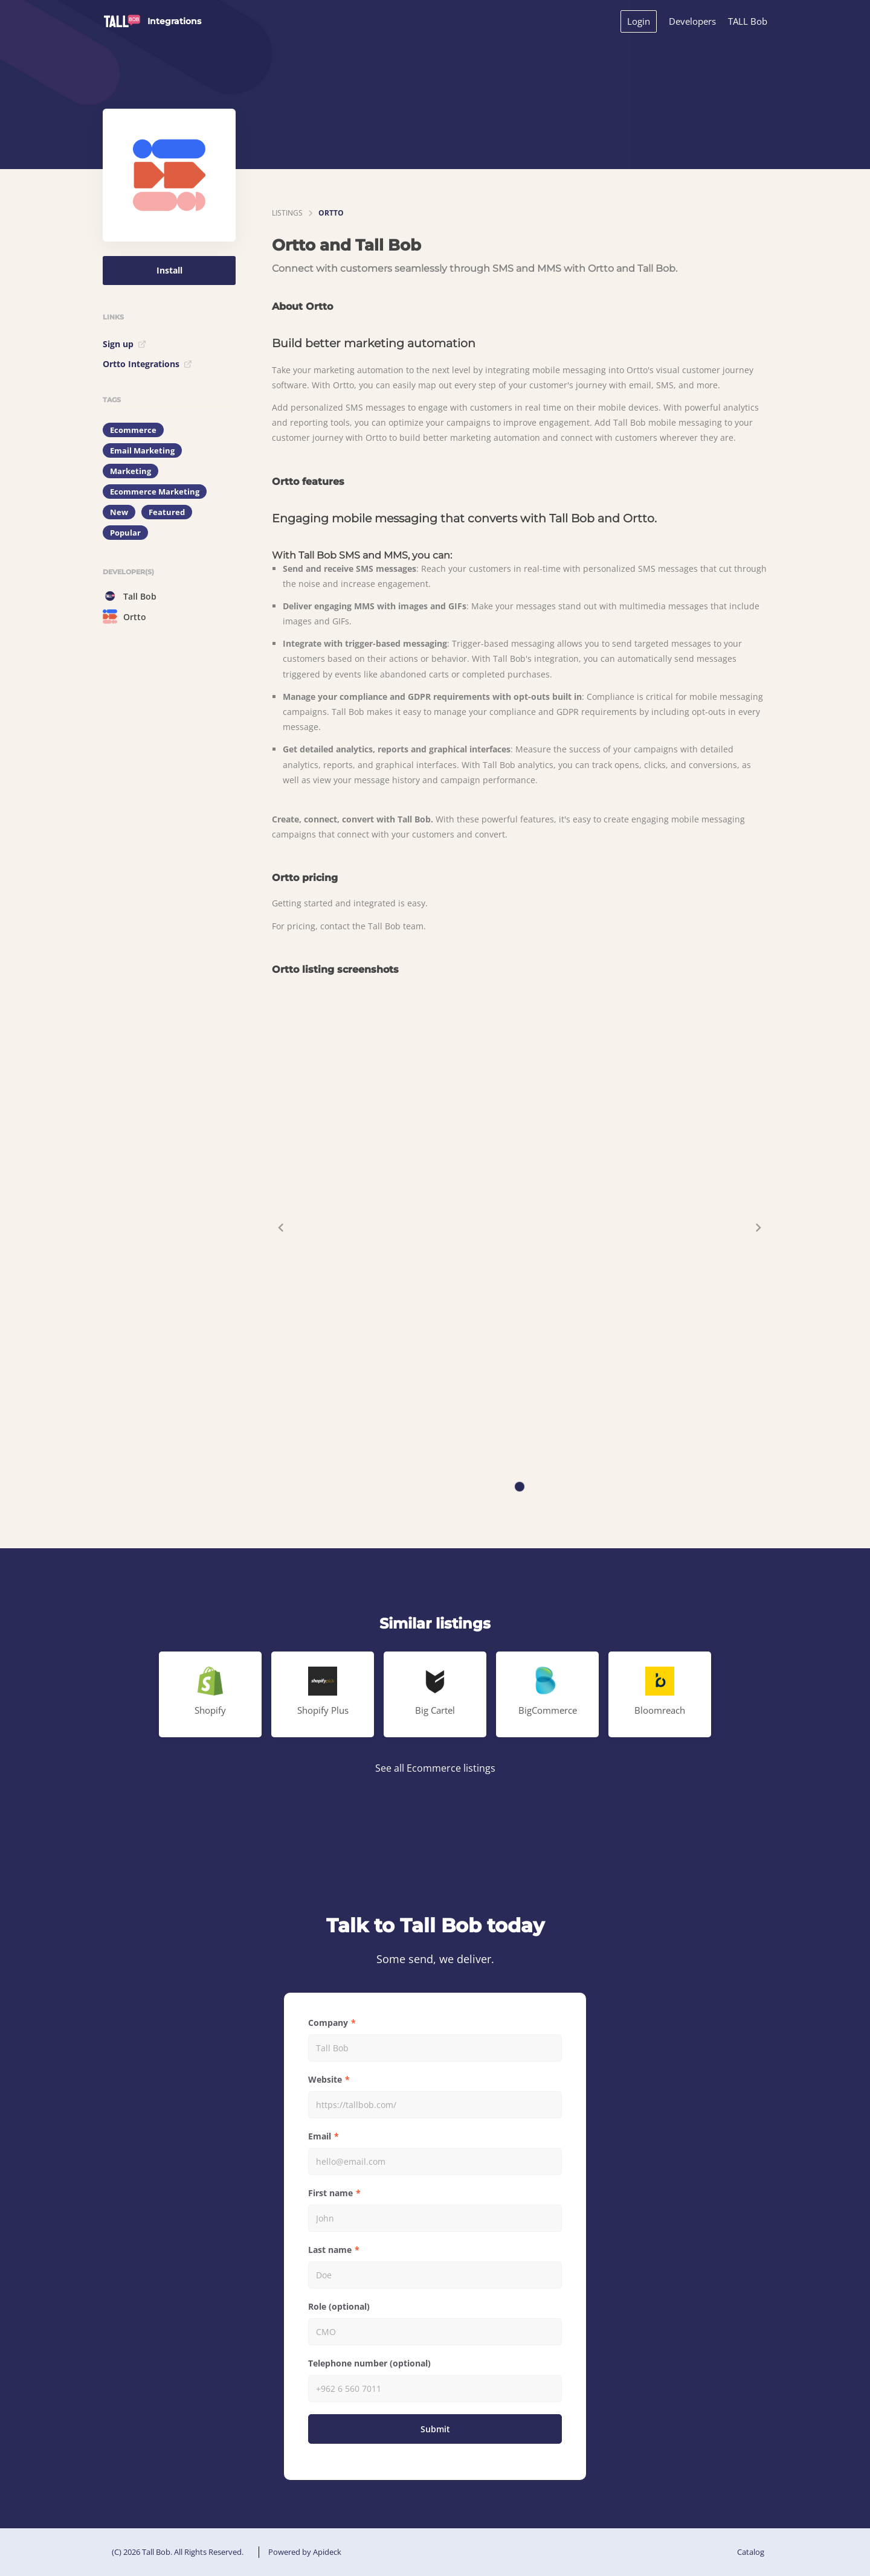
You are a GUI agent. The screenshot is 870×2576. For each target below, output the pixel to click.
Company (328, 2022)
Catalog (750, 2551)
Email (319, 2136)
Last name (330, 2249)
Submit (435, 2429)
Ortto (124, 616)
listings (287, 213)
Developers (692, 21)
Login (638, 21)
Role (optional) (339, 2306)
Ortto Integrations (147, 364)
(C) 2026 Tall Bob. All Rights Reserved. (177, 2551)
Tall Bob (129, 596)
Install (169, 270)
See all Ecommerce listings (435, 1768)
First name (330, 2193)
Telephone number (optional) (369, 2363)
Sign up (124, 344)
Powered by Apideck (304, 2551)
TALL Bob (747, 21)
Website (325, 2079)
